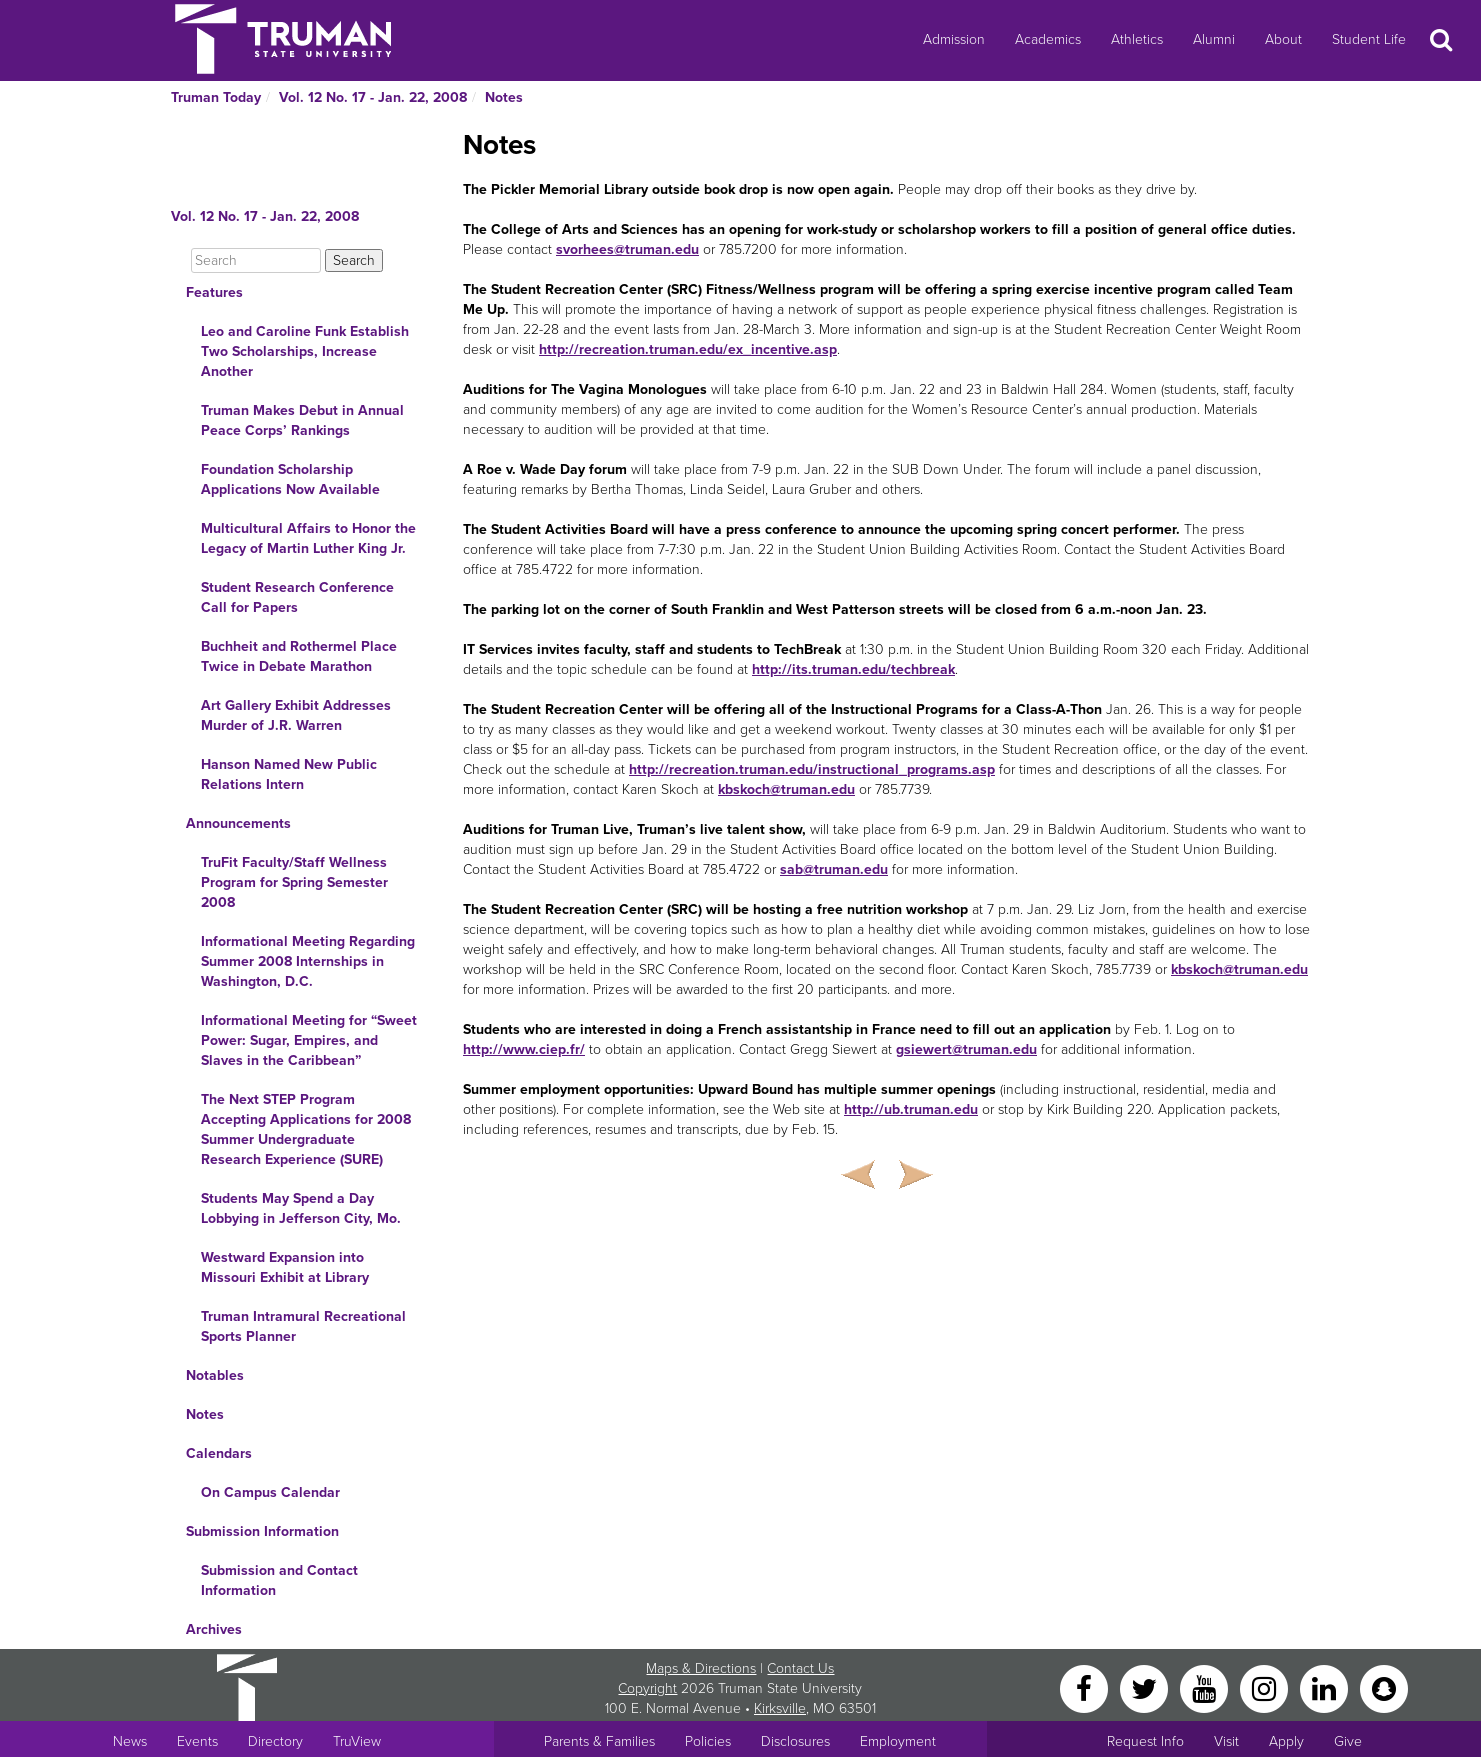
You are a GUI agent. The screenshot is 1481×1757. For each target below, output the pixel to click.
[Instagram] (1266, 1687)
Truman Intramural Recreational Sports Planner (303, 1326)
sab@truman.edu (834, 869)
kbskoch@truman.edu (786, 789)
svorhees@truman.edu (627, 249)
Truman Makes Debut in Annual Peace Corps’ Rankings (302, 420)
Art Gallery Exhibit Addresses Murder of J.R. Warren (296, 715)
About (1283, 39)
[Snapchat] (1384, 1687)
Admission (954, 39)
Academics (1048, 39)
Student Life (1369, 39)
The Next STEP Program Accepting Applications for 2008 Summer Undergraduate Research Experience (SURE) (306, 1129)
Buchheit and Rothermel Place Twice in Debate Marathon (299, 656)
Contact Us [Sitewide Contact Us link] (800, 1668)
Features (214, 292)
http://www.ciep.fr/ (524, 1049)
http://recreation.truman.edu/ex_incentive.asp (688, 349)
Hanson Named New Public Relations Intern (289, 774)
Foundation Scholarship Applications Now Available (290, 479)
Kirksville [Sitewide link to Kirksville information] (780, 1708)
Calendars (219, 1453)
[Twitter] (1146, 1687)
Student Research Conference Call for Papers (297, 597)
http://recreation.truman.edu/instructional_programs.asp (812, 769)
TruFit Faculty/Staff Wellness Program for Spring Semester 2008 (294, 882)
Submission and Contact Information (279, 1580)
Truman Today (216, 97)
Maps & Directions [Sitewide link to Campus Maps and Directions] (701, 1668)
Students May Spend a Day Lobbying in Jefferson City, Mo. (301, 1208)
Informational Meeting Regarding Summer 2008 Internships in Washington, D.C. (308, 961)
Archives (214, 1629)
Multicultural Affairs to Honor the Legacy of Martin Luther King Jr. (308, 538)
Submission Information (262, 1531)
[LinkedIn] (1326, 1687)
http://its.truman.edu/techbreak (853, 669)
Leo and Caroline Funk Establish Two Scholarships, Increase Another (305, 351)
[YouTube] (1206, 1687)
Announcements (238, 823)
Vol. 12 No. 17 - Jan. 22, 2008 (373, 97)
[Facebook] (1086, 1687)
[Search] (256, 260)
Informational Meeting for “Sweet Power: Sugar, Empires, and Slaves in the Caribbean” (309, 1040)
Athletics (1137, 39)
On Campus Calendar (270, 1492)
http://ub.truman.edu (911, 1109)
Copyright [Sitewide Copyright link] (647, 1688)
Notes (504, 97)
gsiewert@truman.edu (966, 1049)
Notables (215, 1375)
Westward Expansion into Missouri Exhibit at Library (285, 1267)
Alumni (1214, 39)
